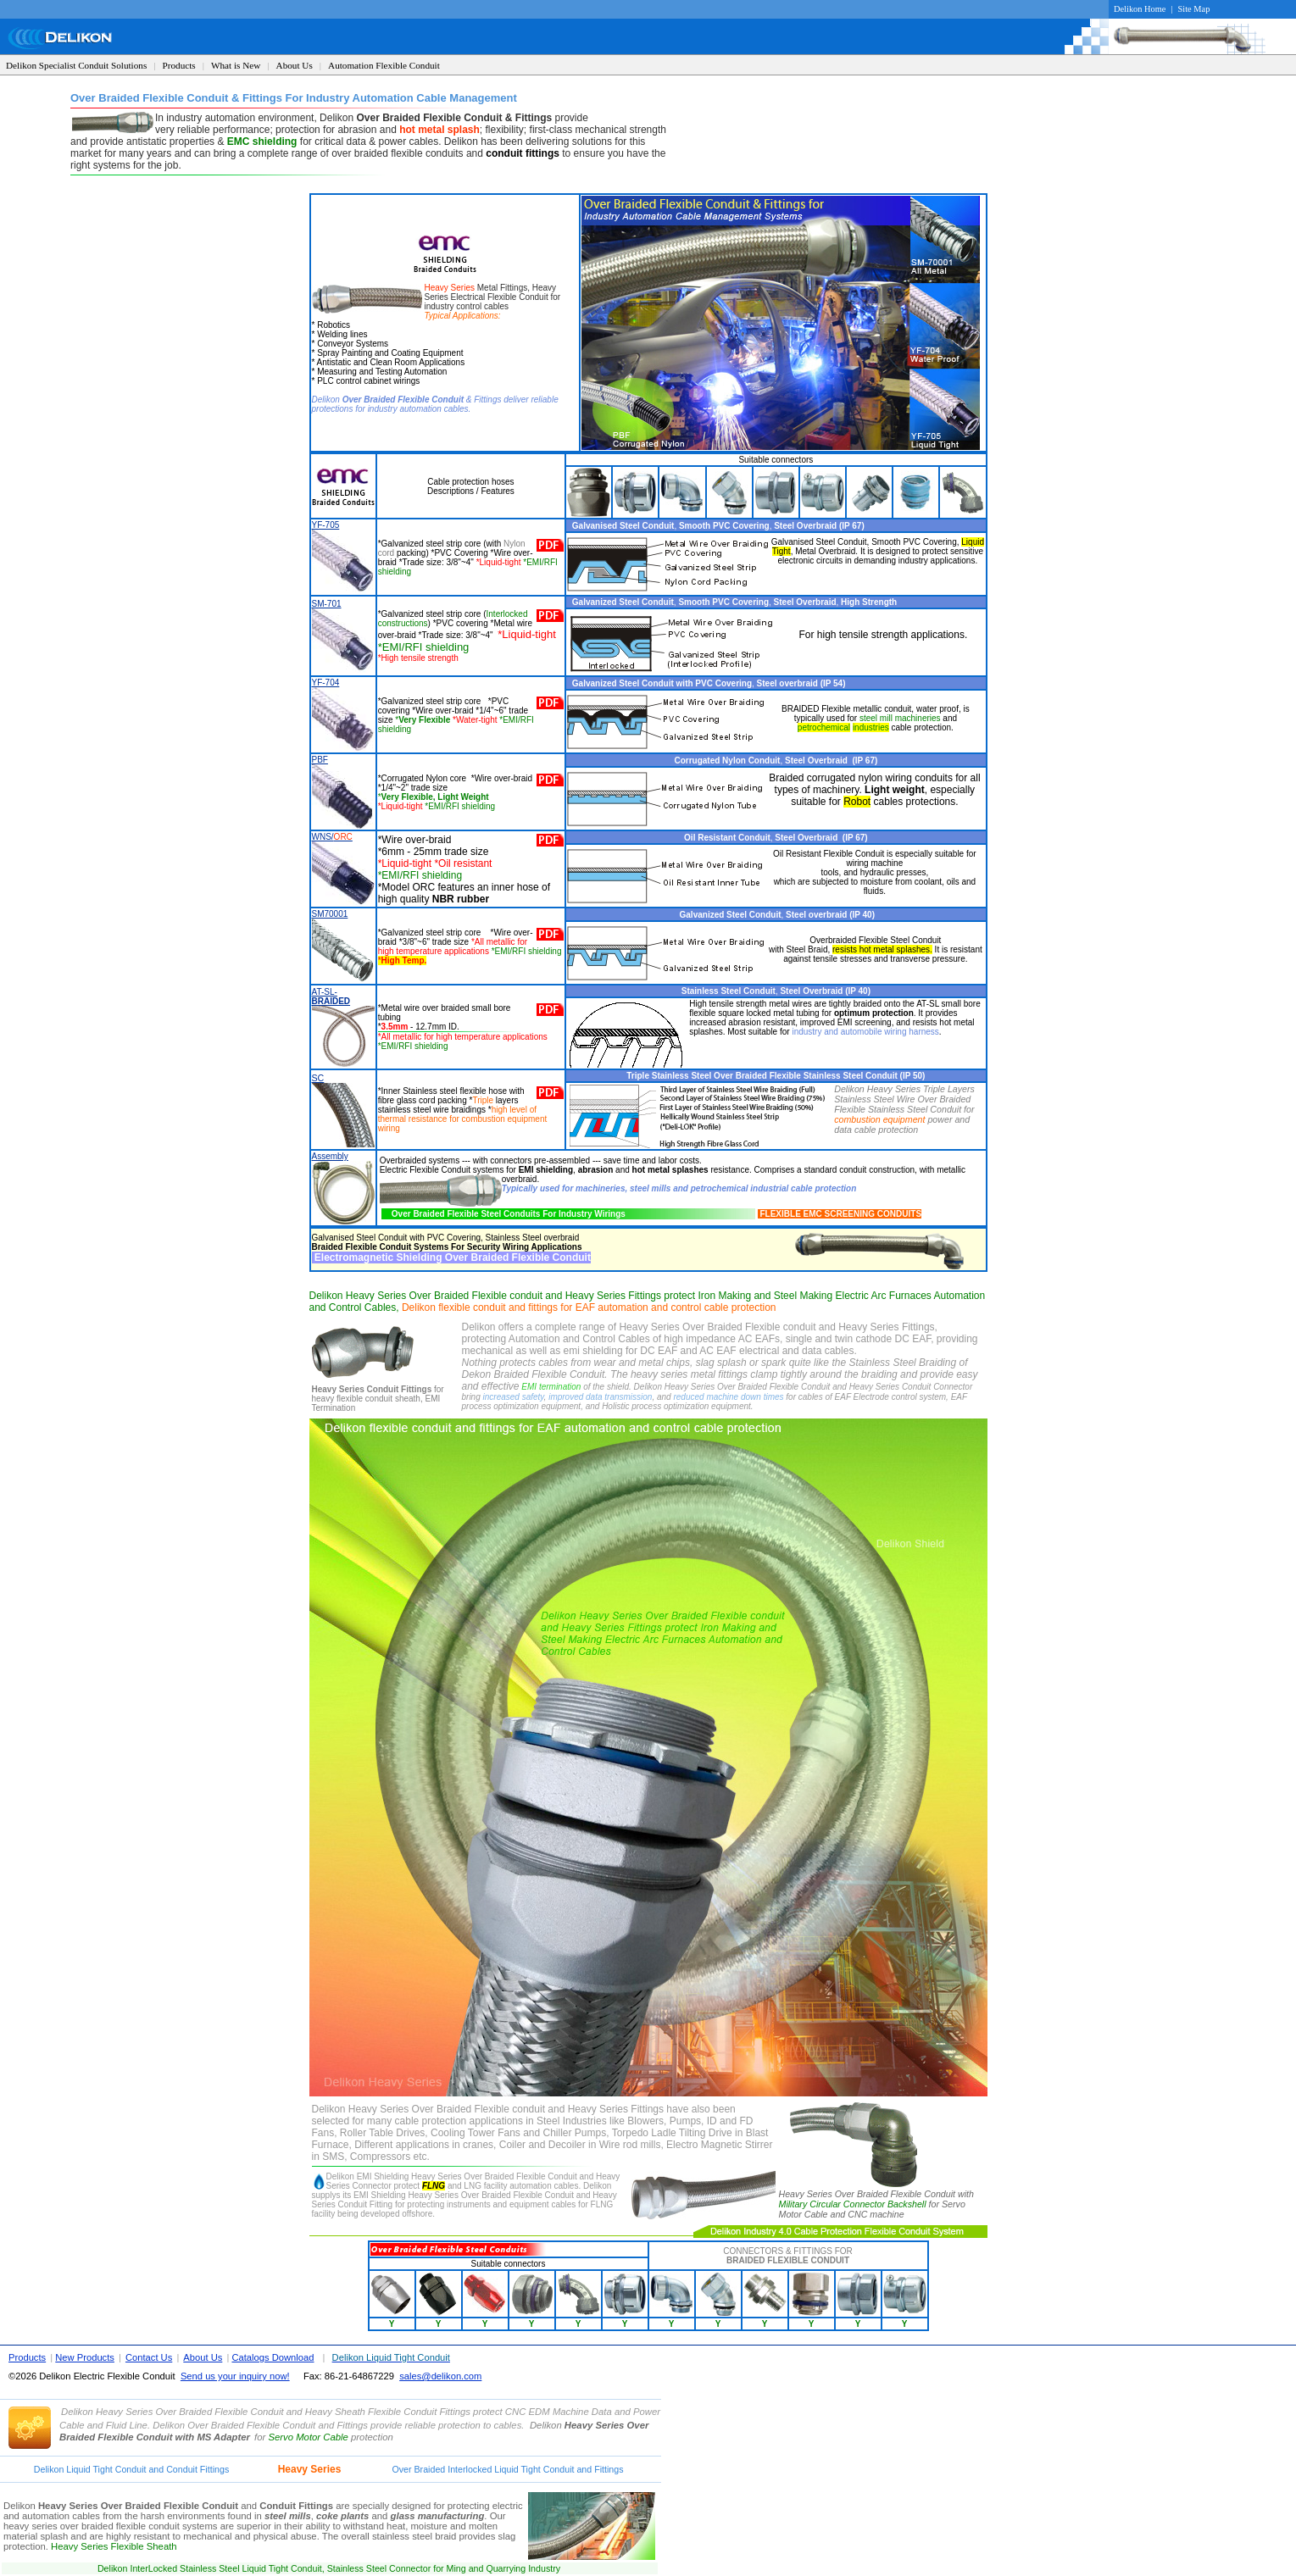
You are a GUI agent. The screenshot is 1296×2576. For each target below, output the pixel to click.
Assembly (330, 1156)
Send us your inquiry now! (235, 2376)
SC (318, 1078)
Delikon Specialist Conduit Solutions (76, 65)
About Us (294, 65)
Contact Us (148, 2357)
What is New (235, 65)
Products (179, 65)
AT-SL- (331, 996)
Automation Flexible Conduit (384, 65)
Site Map (1194, 9)
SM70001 (330, 914)
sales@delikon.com (440, 2376)
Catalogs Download (272, 2357)
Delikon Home (1139, 9)
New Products (84, 2357)
